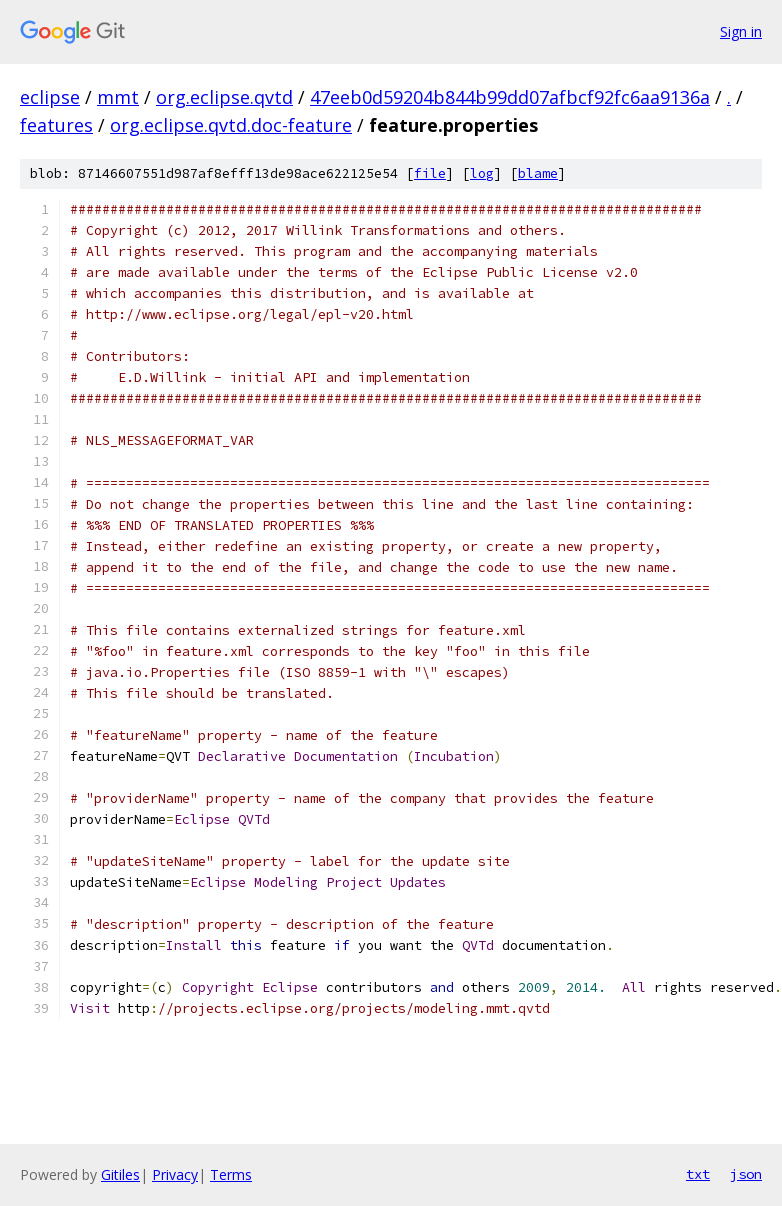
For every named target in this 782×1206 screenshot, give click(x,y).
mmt (118, 97)
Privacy (175, 1174)
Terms (231, 1174)
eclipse (50, 97)
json (746, 1174)
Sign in (741, 31)
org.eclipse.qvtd (224, 97)
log (482, 173)
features (56, 125)
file (430, 173)
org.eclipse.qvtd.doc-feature (231, 125)
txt (698, 1174)
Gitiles (120, 1174)
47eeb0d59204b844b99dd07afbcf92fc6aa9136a (510, 97)
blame (538, 173)
